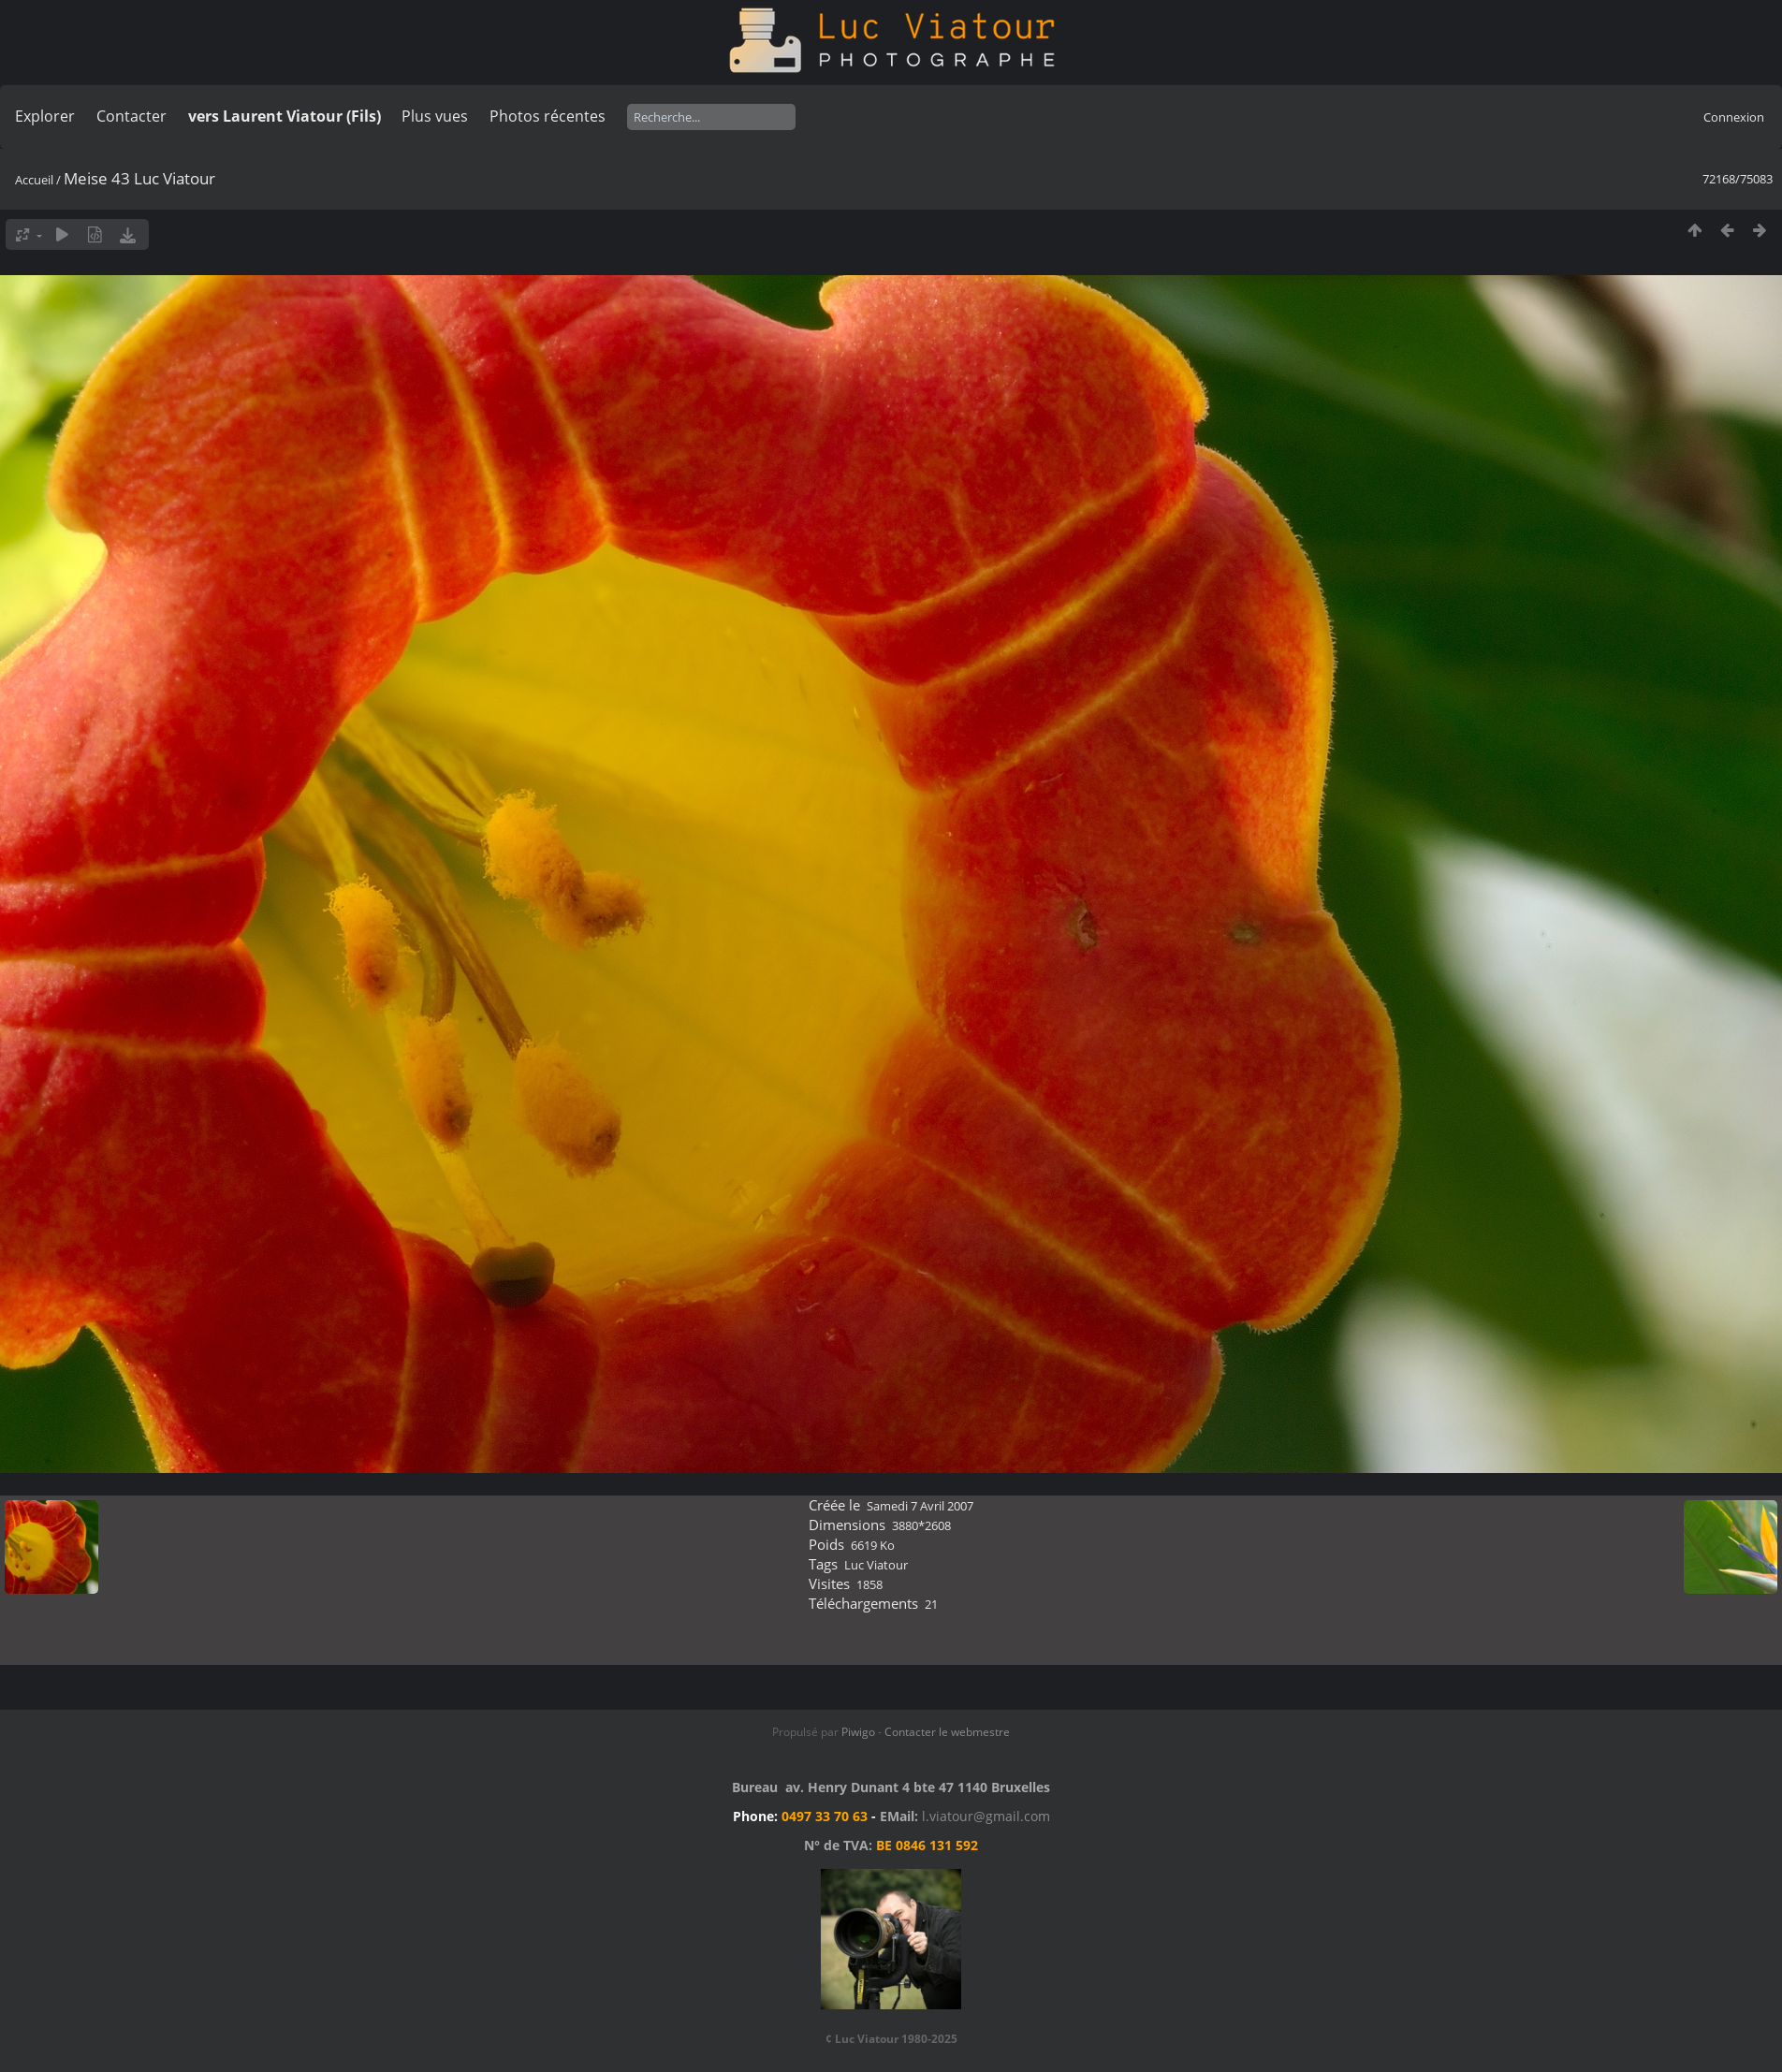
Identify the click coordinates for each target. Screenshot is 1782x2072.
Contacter (131, 116)
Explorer (45, 116)
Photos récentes (547, 116)
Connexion (1733, 117)
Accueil (34, 179)
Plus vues (435, 116)
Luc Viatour (876, 1564)
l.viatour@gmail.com (986, 1816)
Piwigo (858, 1732)
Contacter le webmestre (947, 1732)
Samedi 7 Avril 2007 (920, 1505)
